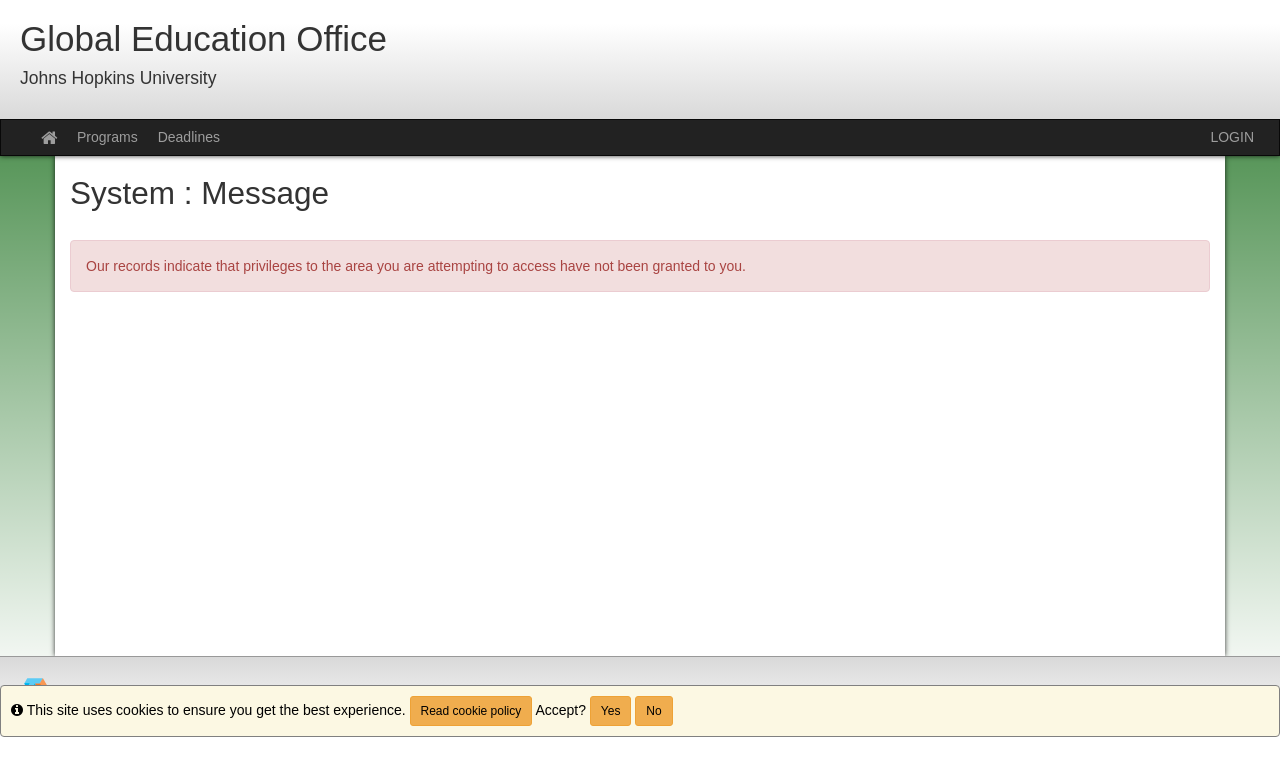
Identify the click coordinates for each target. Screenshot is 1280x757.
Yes (611, 711)
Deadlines (189, 137)
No (653, 711)
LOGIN (1232, 137)
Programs (107, 137)
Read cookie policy (471, 711)
